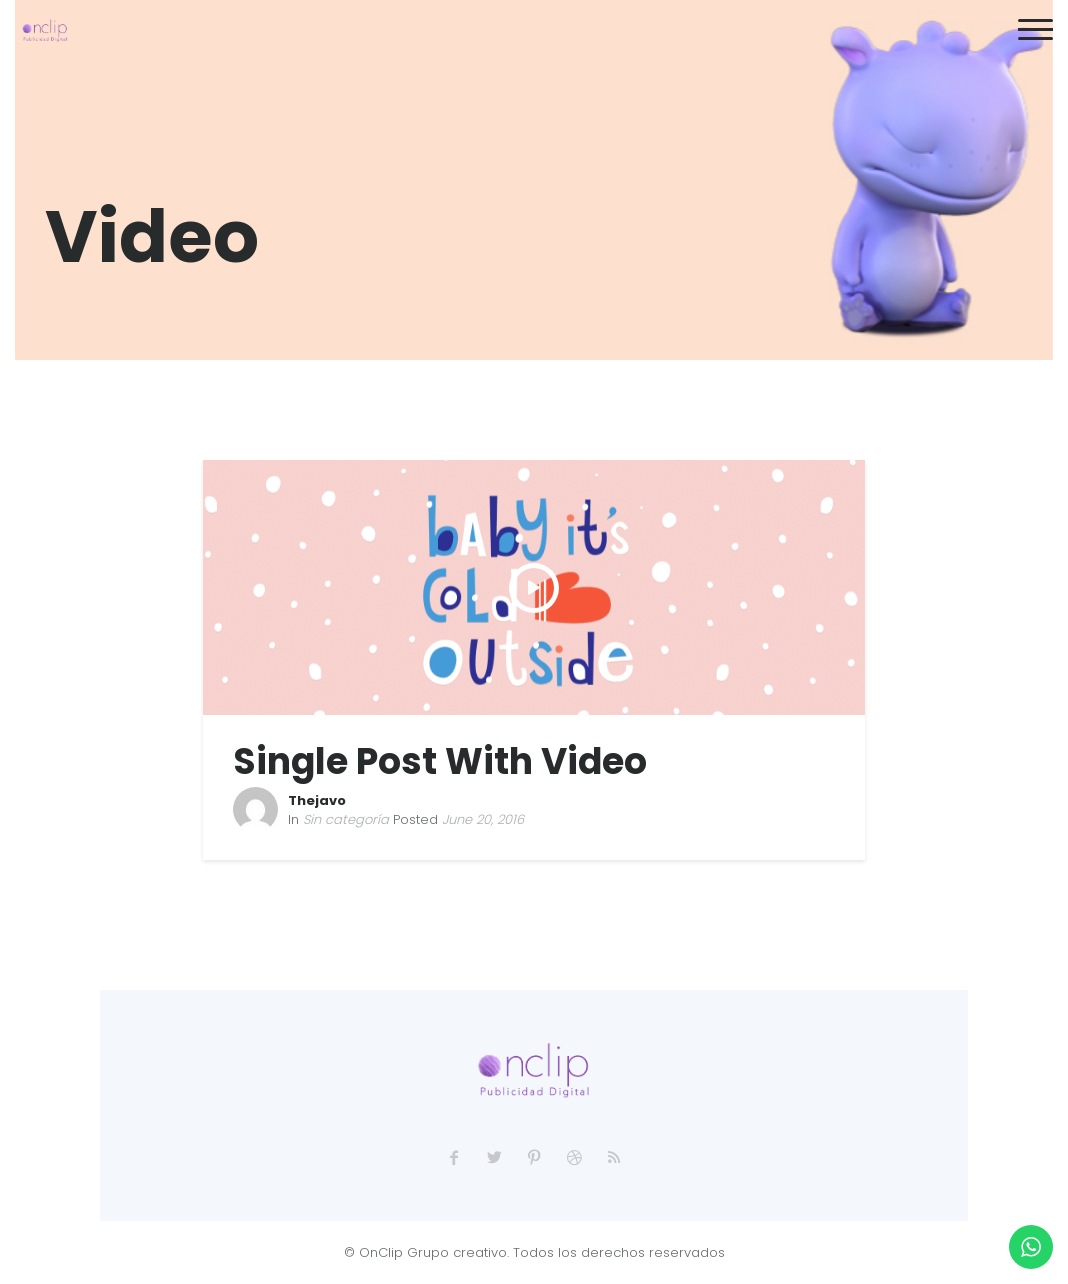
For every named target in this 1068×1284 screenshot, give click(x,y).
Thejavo (317, 800)
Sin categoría (346, 819)
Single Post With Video (440, 761)
